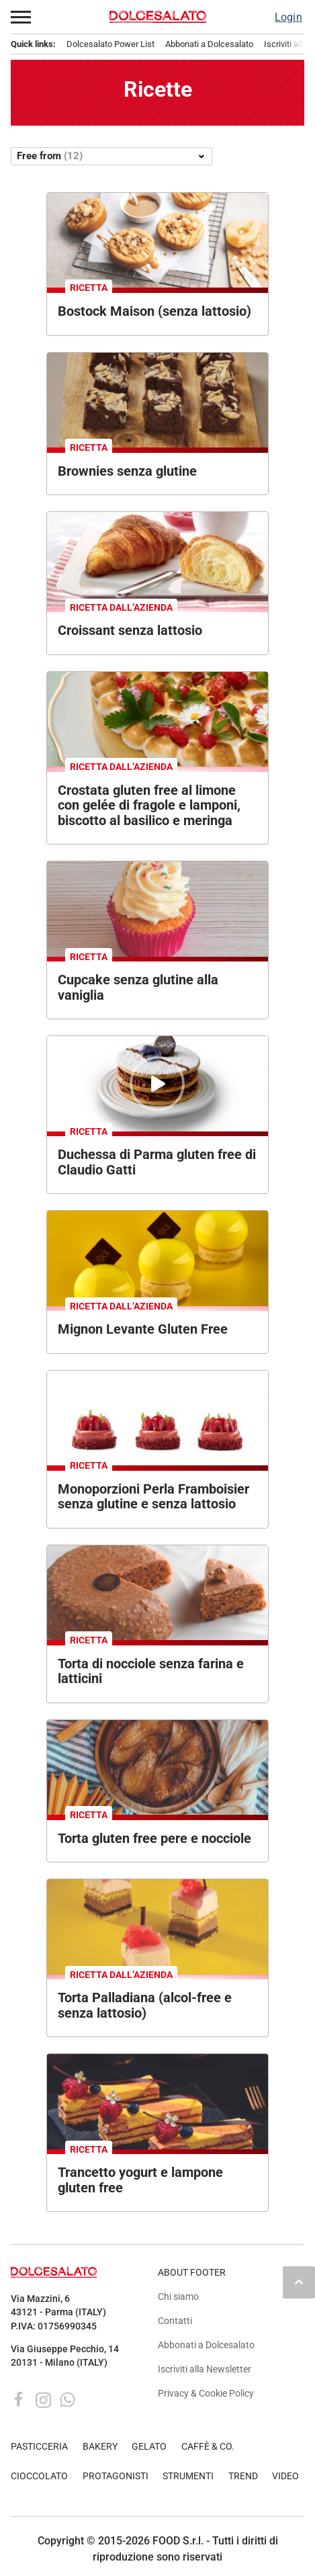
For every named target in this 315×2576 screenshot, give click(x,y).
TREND (243, 2476)
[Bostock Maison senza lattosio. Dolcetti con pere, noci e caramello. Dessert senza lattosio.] (157, 240)
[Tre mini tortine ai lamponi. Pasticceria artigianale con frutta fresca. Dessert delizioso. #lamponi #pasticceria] (157, 1418)
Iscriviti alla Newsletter (204, 2369)
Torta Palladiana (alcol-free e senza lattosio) (145, 2005)
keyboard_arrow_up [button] (299, 2282)
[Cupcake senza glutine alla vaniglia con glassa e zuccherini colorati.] (157, 908)
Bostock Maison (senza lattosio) (154, 311)
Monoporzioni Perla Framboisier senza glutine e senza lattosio (153, 1496)
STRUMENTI (188, 2476)
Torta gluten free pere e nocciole (154, 1838)
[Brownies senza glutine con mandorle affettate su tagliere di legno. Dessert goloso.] (157, 400)
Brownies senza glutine (127, 471)
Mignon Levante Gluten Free (143, 1329)
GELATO (149, 2446)
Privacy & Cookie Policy (206, 2393)
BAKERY (100, 2446)
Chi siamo (178, 2297)
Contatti (175, 2321)
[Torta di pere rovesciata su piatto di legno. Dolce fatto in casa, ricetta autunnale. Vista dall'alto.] (157, 1767)
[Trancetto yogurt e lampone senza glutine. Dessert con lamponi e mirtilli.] (157, 2101)
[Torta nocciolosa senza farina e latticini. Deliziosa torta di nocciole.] (157, 1592)
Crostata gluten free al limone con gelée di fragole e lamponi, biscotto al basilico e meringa (149, 805)
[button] (21, 17)
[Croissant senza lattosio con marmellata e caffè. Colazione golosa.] (157, 559)
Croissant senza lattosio (130, 630)
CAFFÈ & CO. (207, 2446)
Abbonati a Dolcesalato (209, 44)
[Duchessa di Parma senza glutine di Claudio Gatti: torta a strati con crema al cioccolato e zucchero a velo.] (157, 1083)
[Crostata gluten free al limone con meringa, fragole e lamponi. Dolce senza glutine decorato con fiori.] (157, 719)
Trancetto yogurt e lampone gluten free (140, 2180)
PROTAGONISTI (115, 2476)
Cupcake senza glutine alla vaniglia (138, 987)
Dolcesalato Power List (110, 44)
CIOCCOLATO (39, 2476)
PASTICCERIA (39, 2446)
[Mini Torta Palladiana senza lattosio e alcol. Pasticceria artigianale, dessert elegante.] (157, 1926)
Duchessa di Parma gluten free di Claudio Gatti (157, 1162)
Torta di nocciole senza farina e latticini (151, 1671)
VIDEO (285, 2476)
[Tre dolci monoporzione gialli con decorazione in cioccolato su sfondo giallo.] (157, 1258)
